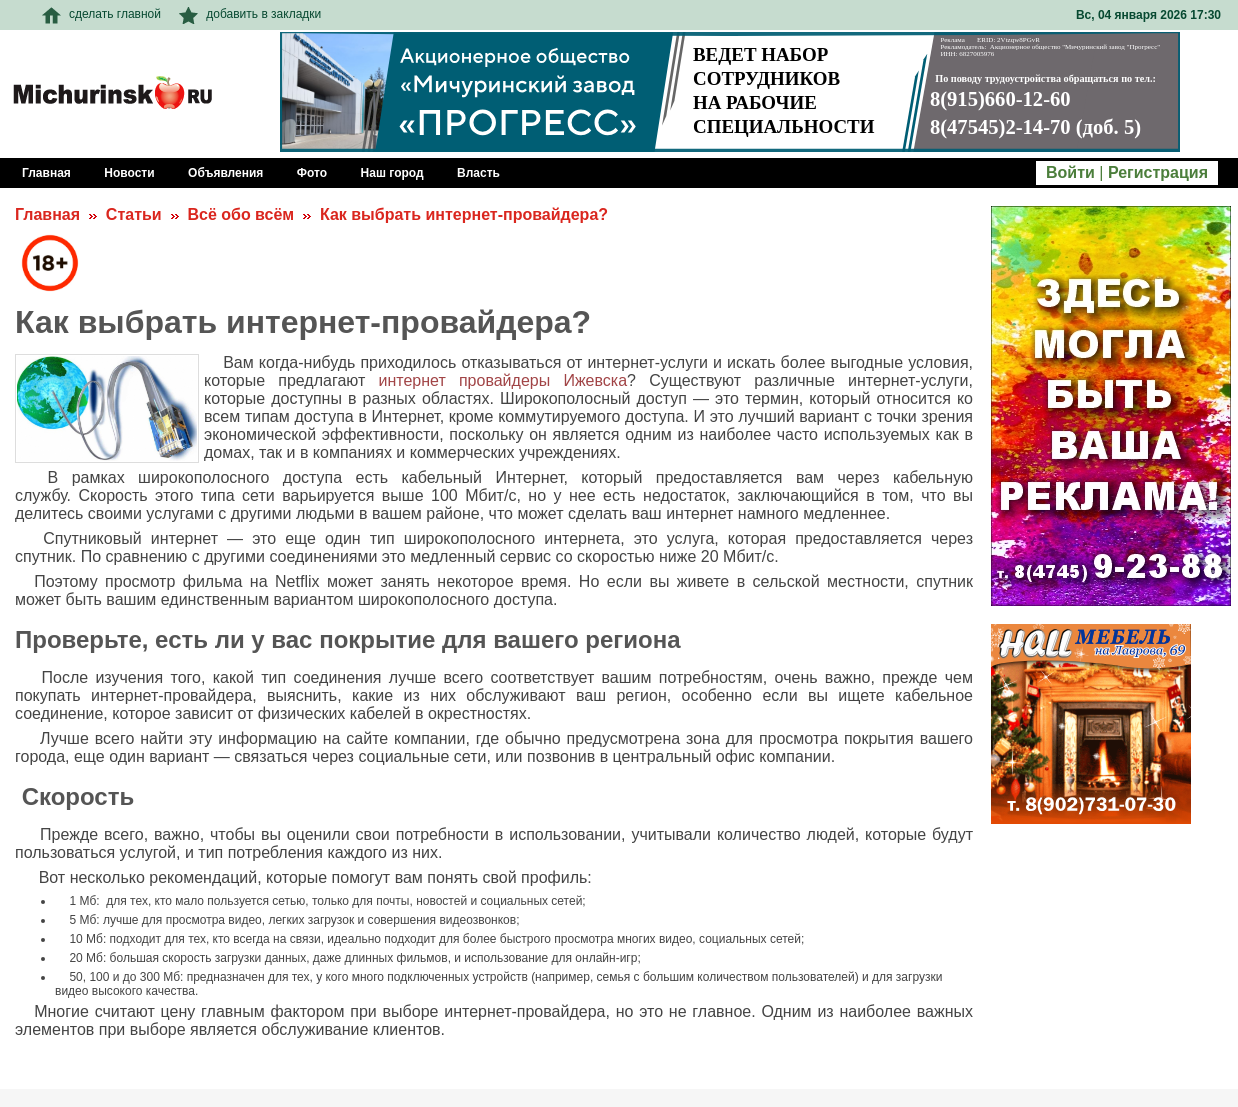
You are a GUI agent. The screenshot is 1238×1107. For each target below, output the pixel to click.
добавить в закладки (250, 14)
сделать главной (101, 14)
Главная (47, 214)
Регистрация (1158, 172)
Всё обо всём (240, 214)
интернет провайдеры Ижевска (503, 380)
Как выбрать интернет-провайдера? (464, 214)
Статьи (134, 214)
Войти (1070, 172)
